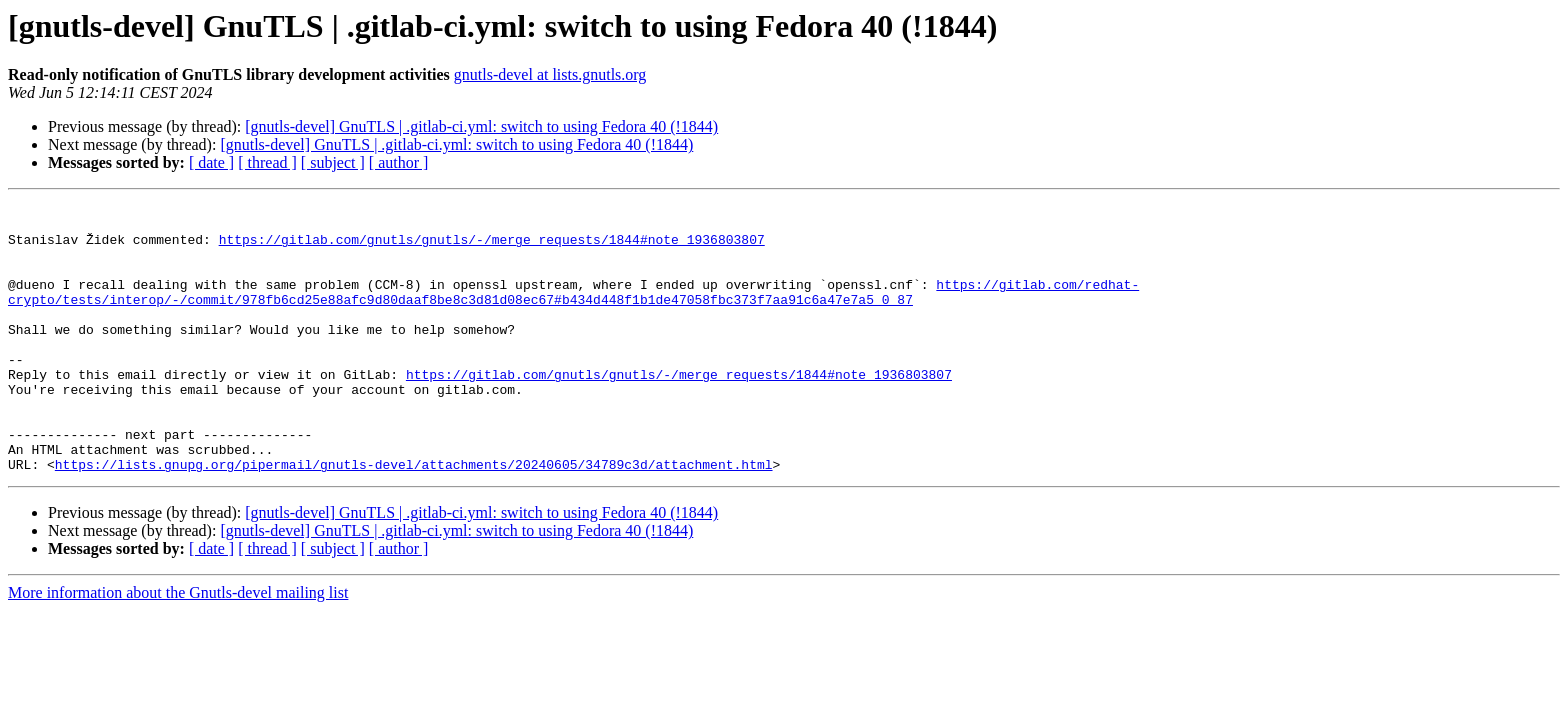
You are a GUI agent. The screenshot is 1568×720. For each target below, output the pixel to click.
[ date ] (211, 162)
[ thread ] (267, 162)
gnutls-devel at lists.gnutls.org (550, 74)
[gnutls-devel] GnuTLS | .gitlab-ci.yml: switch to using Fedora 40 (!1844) (481, 126)
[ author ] (399, 162)
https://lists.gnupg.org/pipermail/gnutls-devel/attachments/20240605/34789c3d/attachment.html (414, 518)
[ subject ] (333, 162)
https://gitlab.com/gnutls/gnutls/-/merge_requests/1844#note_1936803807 (492, 248)
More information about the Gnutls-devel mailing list (178, 646)
